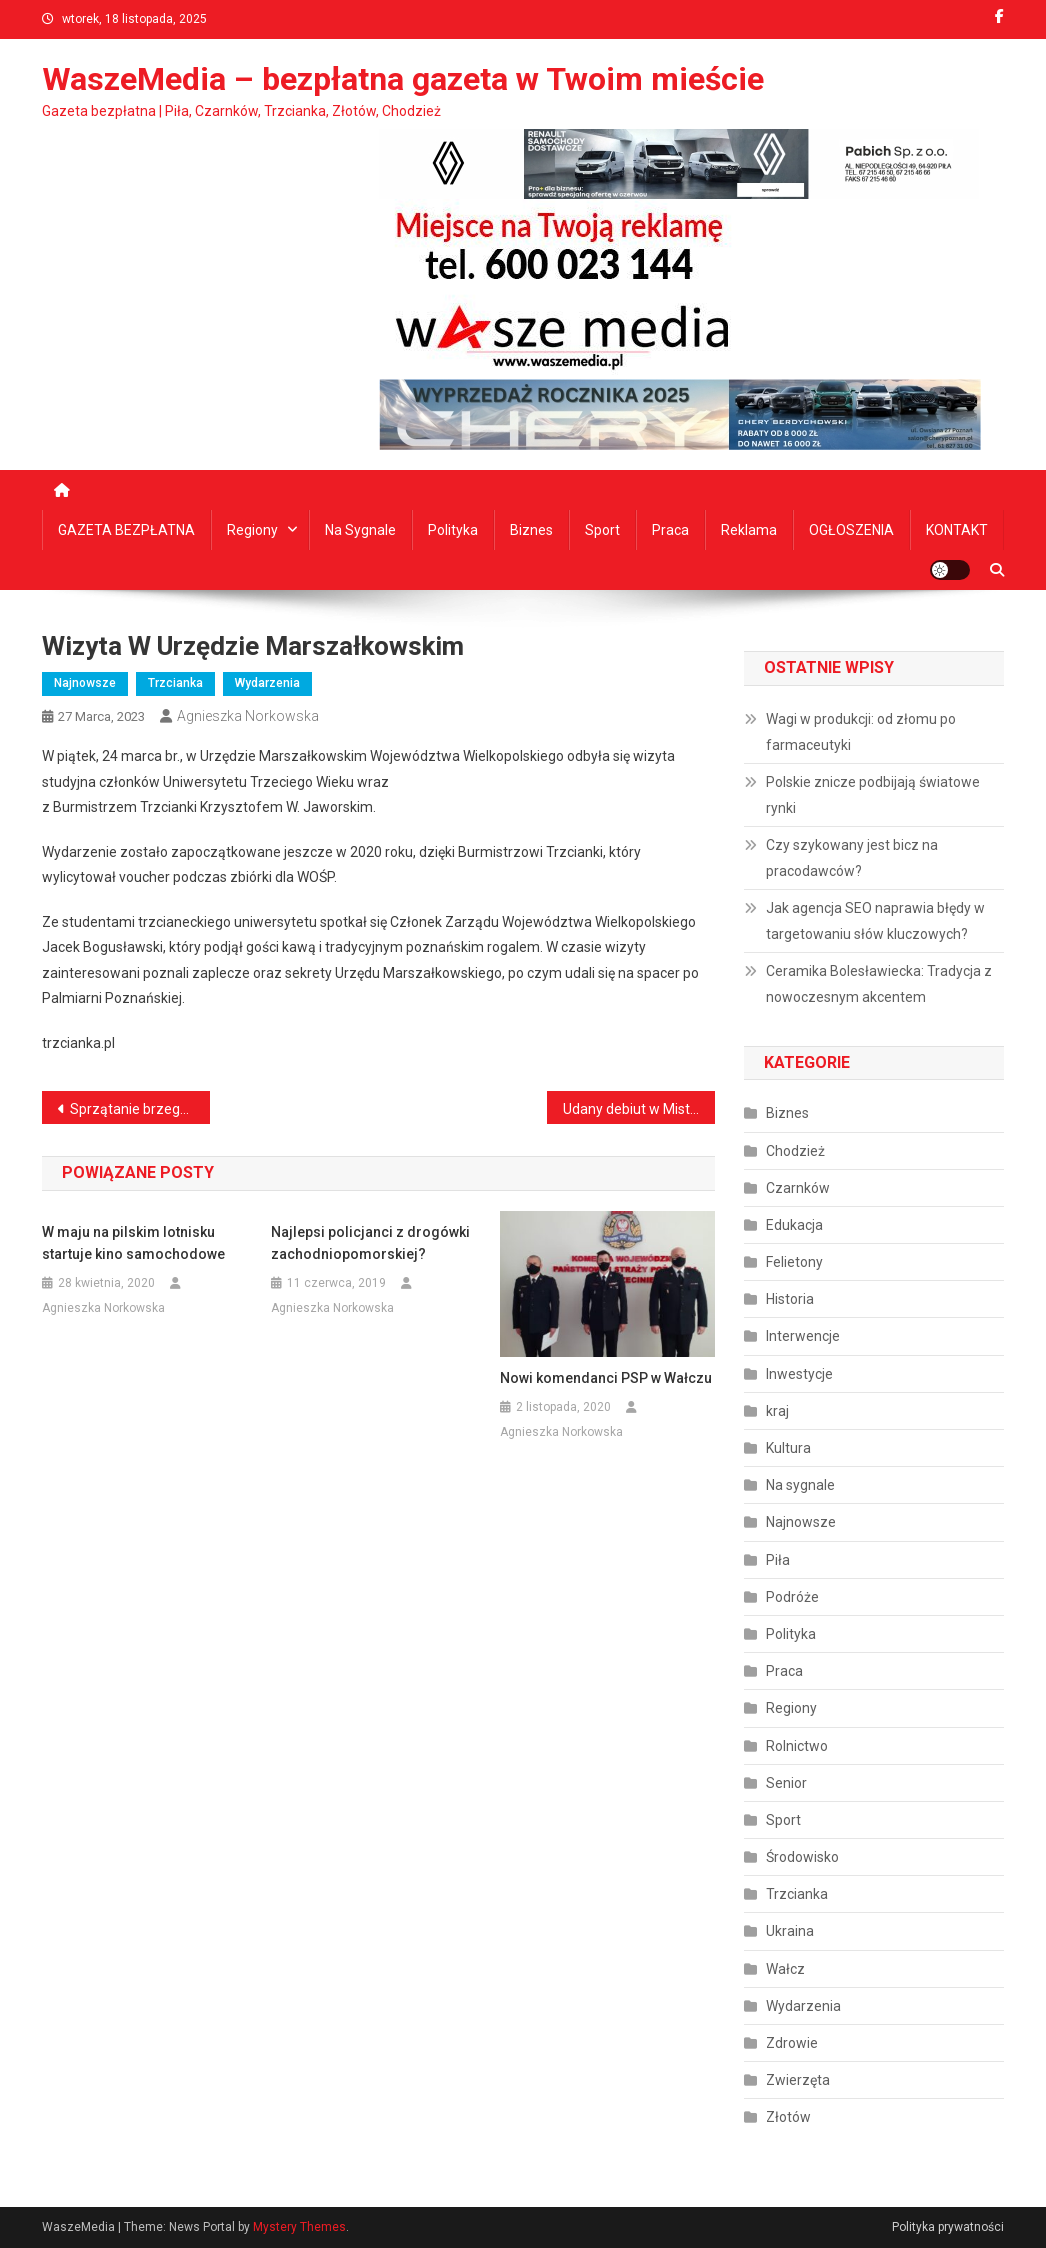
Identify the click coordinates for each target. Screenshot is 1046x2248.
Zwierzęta (798, 2080)
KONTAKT (957, 530)
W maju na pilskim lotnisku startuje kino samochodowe (133, 1243)
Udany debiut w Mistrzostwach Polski (639, 1109)
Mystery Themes (299, 2227)
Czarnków (798, 1188)
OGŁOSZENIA (851, 530)
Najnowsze (85, 683)
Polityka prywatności (948, 2227)
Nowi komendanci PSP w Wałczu (606, 1378)
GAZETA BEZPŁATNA (126, 530)
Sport (602, 530)
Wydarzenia (267, 683)
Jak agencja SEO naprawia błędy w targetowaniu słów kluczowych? (875, 921)
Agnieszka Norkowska (248, 716)
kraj (777, 1411)
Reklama (749, 530)
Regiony (252, 530)
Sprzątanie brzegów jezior (140, 1109)
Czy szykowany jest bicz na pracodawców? (852, 858)
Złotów (788, 2117)
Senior (786, 1783)
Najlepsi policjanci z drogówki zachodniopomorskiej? (370, 1243)
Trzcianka (175, 683)
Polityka (453, 530)
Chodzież (795, 1151)
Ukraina (790, 1931)
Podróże (792, 1597)
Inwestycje (799, 1374)
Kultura (788, 1448)
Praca (670, 530)
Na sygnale (360, 530)
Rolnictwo (797, 1746)
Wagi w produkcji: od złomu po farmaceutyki (861, 732)
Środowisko (802, 1857)
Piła (778, 1560)
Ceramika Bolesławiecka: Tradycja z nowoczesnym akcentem (879, 984)
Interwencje (803, 1336)
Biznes (531, 530)
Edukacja (794, 1225)
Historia (790, 1299)
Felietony (794, 1262)
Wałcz (785, 1969)
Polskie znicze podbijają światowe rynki (873, 795)
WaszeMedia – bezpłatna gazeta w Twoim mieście (403, 79)
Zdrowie (792, 2043)
